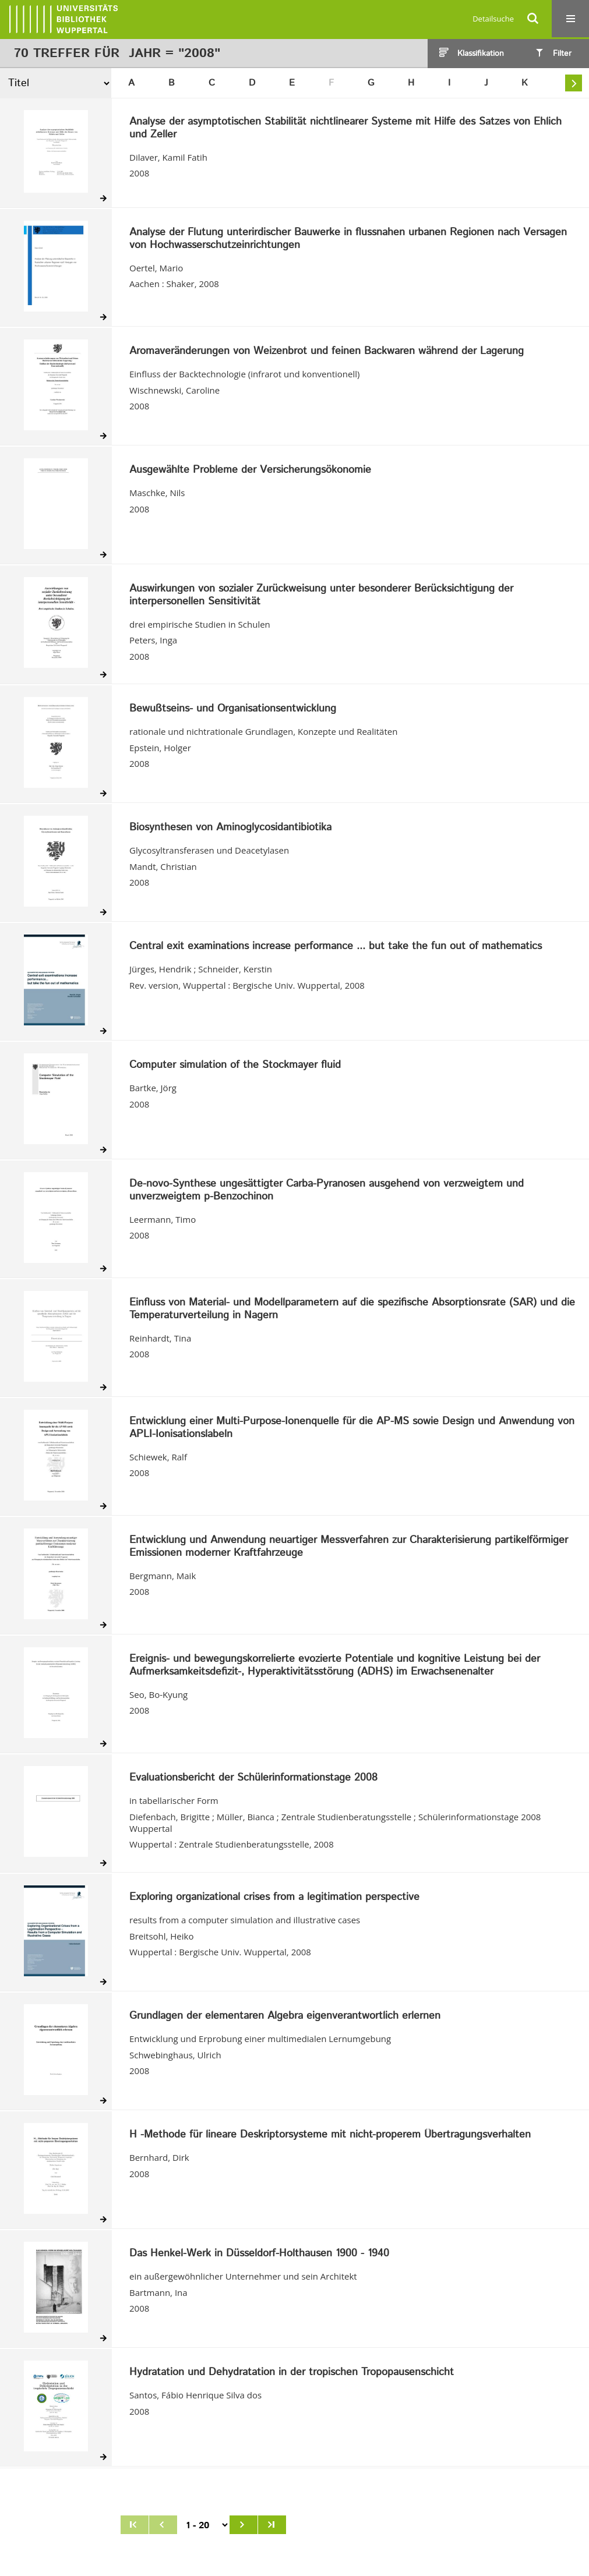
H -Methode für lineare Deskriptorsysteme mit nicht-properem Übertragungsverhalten (330, 2135)
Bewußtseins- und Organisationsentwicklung (232, 709)
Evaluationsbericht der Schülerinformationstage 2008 (253, 1778)
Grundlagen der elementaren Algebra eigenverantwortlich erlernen (284, 2016)
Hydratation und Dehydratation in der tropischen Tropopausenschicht (291, 2372)
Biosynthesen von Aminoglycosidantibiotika (230, 828)
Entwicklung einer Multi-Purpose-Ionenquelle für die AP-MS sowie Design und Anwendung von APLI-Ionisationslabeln (351, 1428)
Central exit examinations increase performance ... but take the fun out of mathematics (335, 946)
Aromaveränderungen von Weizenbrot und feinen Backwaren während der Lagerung (326, 351)
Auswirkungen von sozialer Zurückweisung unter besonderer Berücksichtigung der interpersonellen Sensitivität (321, 595)
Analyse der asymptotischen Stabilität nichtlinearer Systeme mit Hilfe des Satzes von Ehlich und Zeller (345, 128)
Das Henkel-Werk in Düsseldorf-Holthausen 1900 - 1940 (259, 2254)
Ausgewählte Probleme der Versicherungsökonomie (250, 470)
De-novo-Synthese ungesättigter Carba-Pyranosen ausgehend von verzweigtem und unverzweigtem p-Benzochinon (326, 1190)
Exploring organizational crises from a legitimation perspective (274, 1897)
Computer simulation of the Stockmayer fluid (235, 1065)
